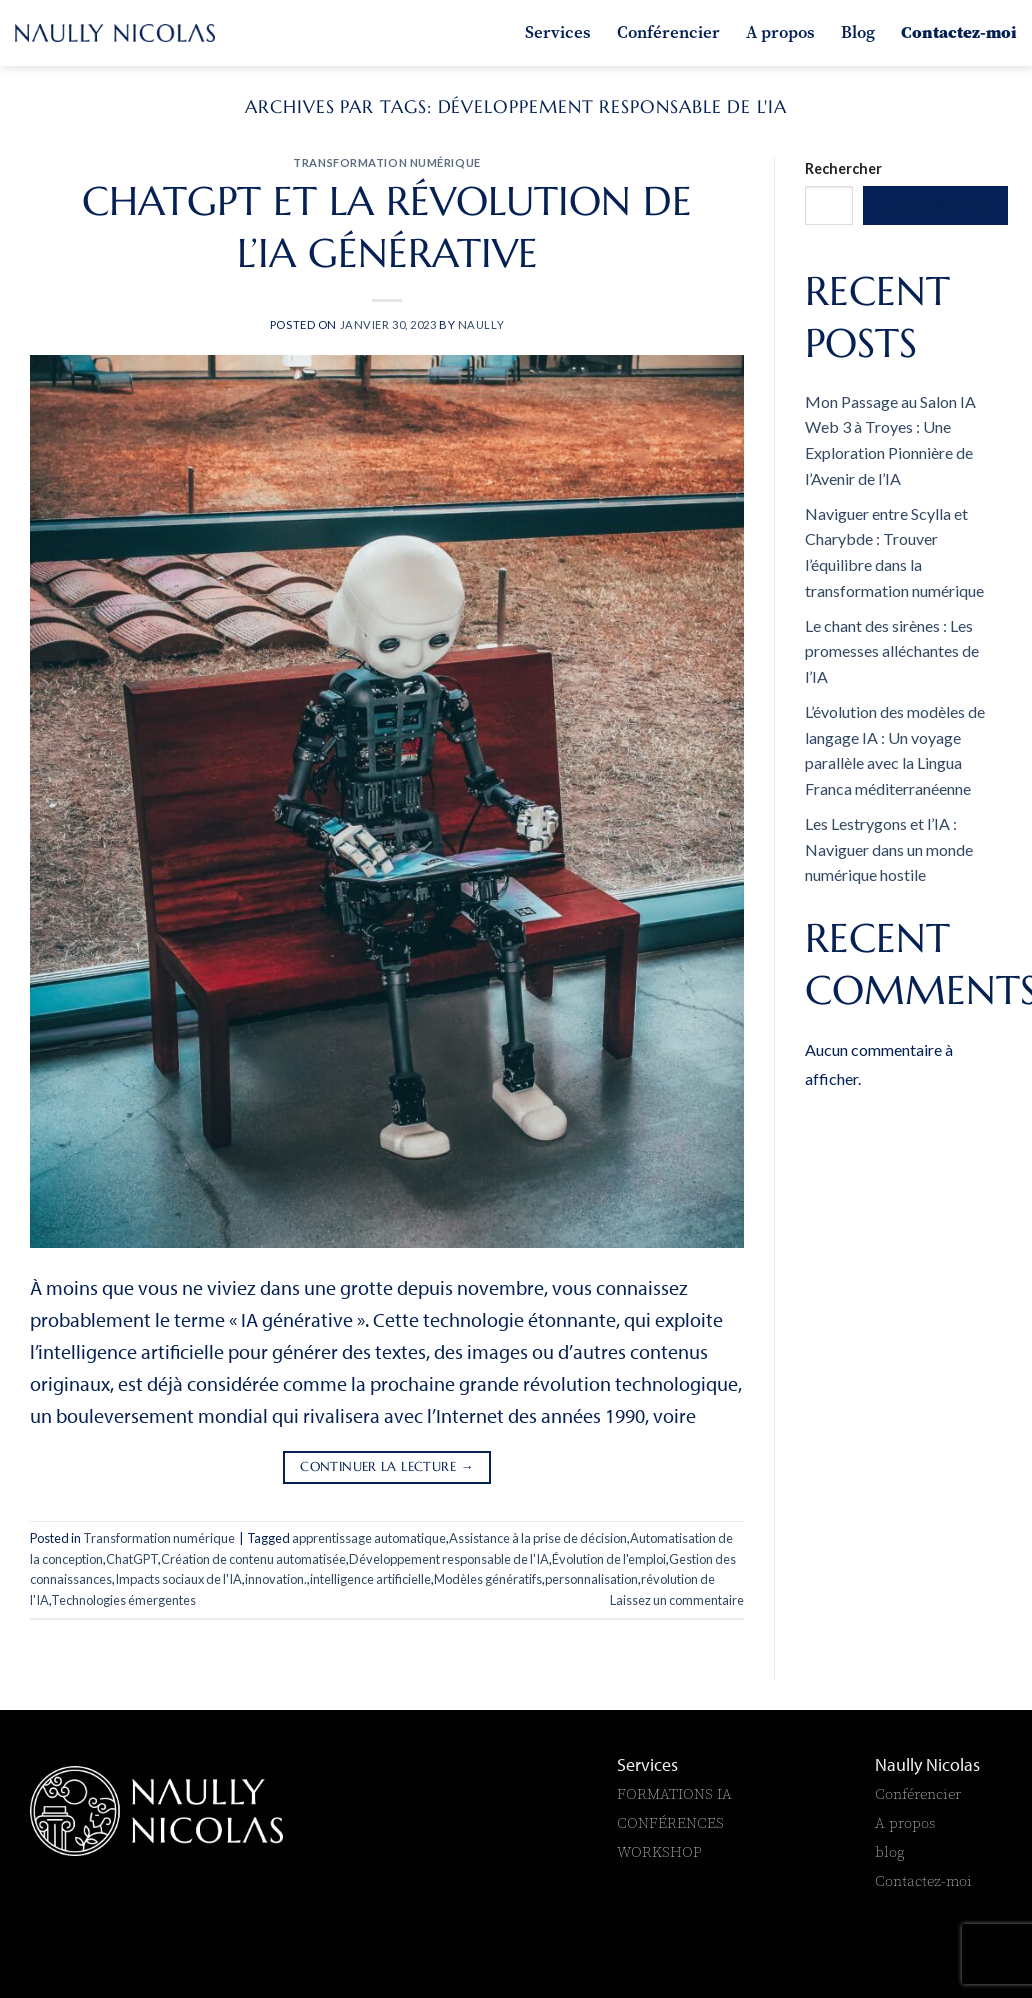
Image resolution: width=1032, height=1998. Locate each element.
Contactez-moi (959, 32)
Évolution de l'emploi (609, 1559)
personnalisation (591, 1579)
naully (481, 324)
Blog (858, 32)
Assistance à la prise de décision (538, 1538)
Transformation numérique (386, 162)
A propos (780, 32)
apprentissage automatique (369, 1538)
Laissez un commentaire (677, 1600)
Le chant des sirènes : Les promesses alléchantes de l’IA (892, 651)
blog (890, 1851)
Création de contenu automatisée (253, 1559)
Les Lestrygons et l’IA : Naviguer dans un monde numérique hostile (889, 849)
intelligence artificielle (370, 1579)
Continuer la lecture (387, 1467)
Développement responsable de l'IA (449, 1559)
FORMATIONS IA (676, 1793)
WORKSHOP (659, 1851)
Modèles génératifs (488, 1579)
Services (558, 32)
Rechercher (843, 168)
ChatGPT (132, 1559)
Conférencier (668, 32)
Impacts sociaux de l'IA (178, 1579)
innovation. (276, 1579)
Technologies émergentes (123, 1600)
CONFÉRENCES (670, 1822)
